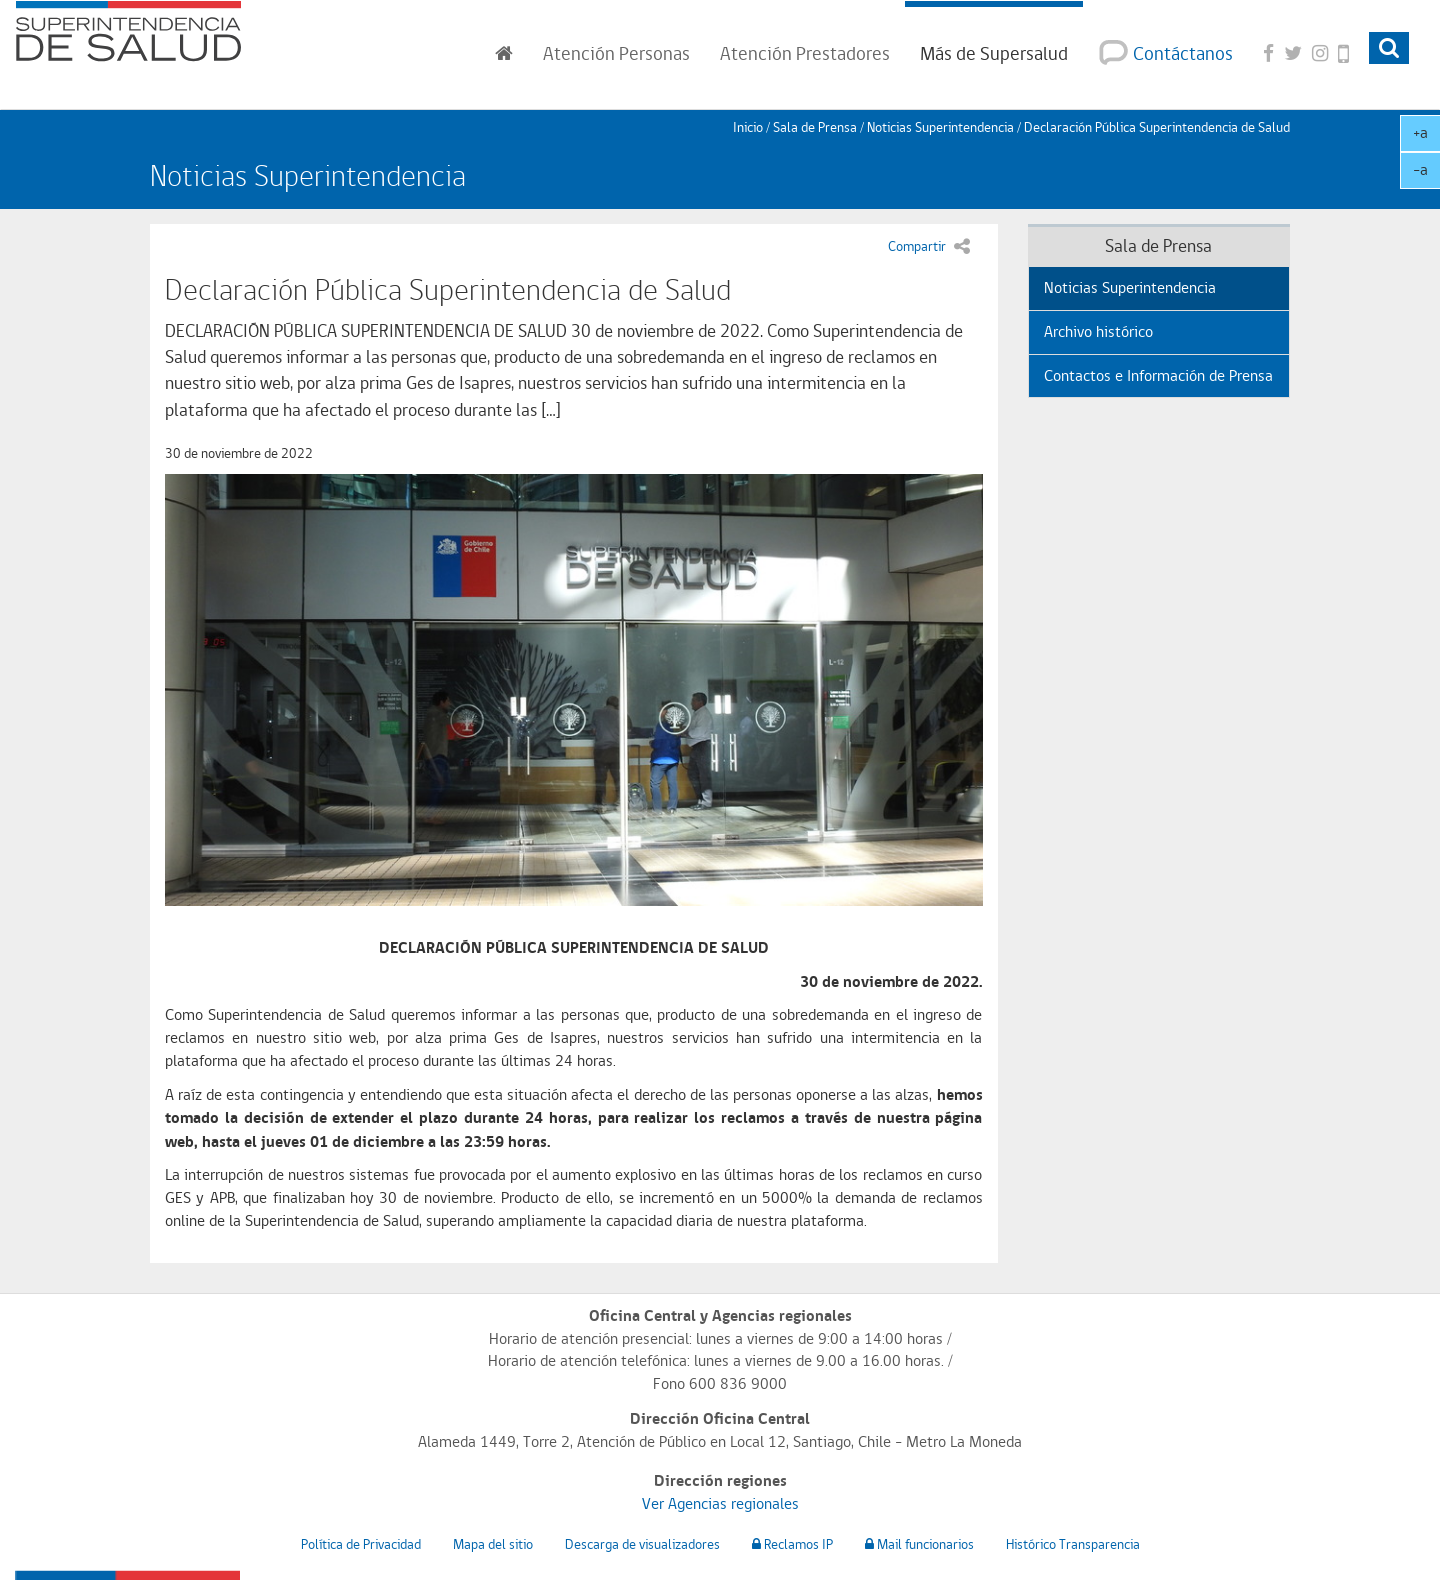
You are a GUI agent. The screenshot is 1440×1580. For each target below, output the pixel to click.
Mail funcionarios (919, 1544)
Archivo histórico (1098, 331)
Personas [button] (616, 53)
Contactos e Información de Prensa (1158, 375)
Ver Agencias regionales (720, 1503)
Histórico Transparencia (1073, 1544)
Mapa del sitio (493, 1544)
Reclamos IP (792, 1544)
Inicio (748, 127)
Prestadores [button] (805, 53)
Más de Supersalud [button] (994, 53)
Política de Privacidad (361, 1544)
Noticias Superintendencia (940, 127)
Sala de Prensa (815, 127)
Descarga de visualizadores (642, 1544)
